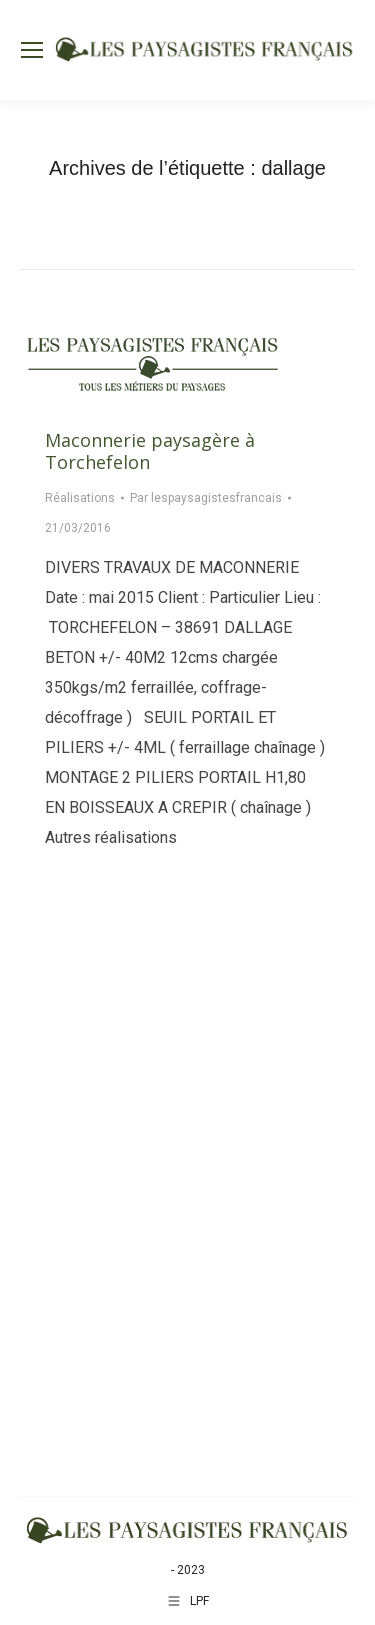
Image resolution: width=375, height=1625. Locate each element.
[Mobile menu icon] (32, 50)
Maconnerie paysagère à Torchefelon (150, 451)
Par (206, 498)
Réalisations (80, 498)
